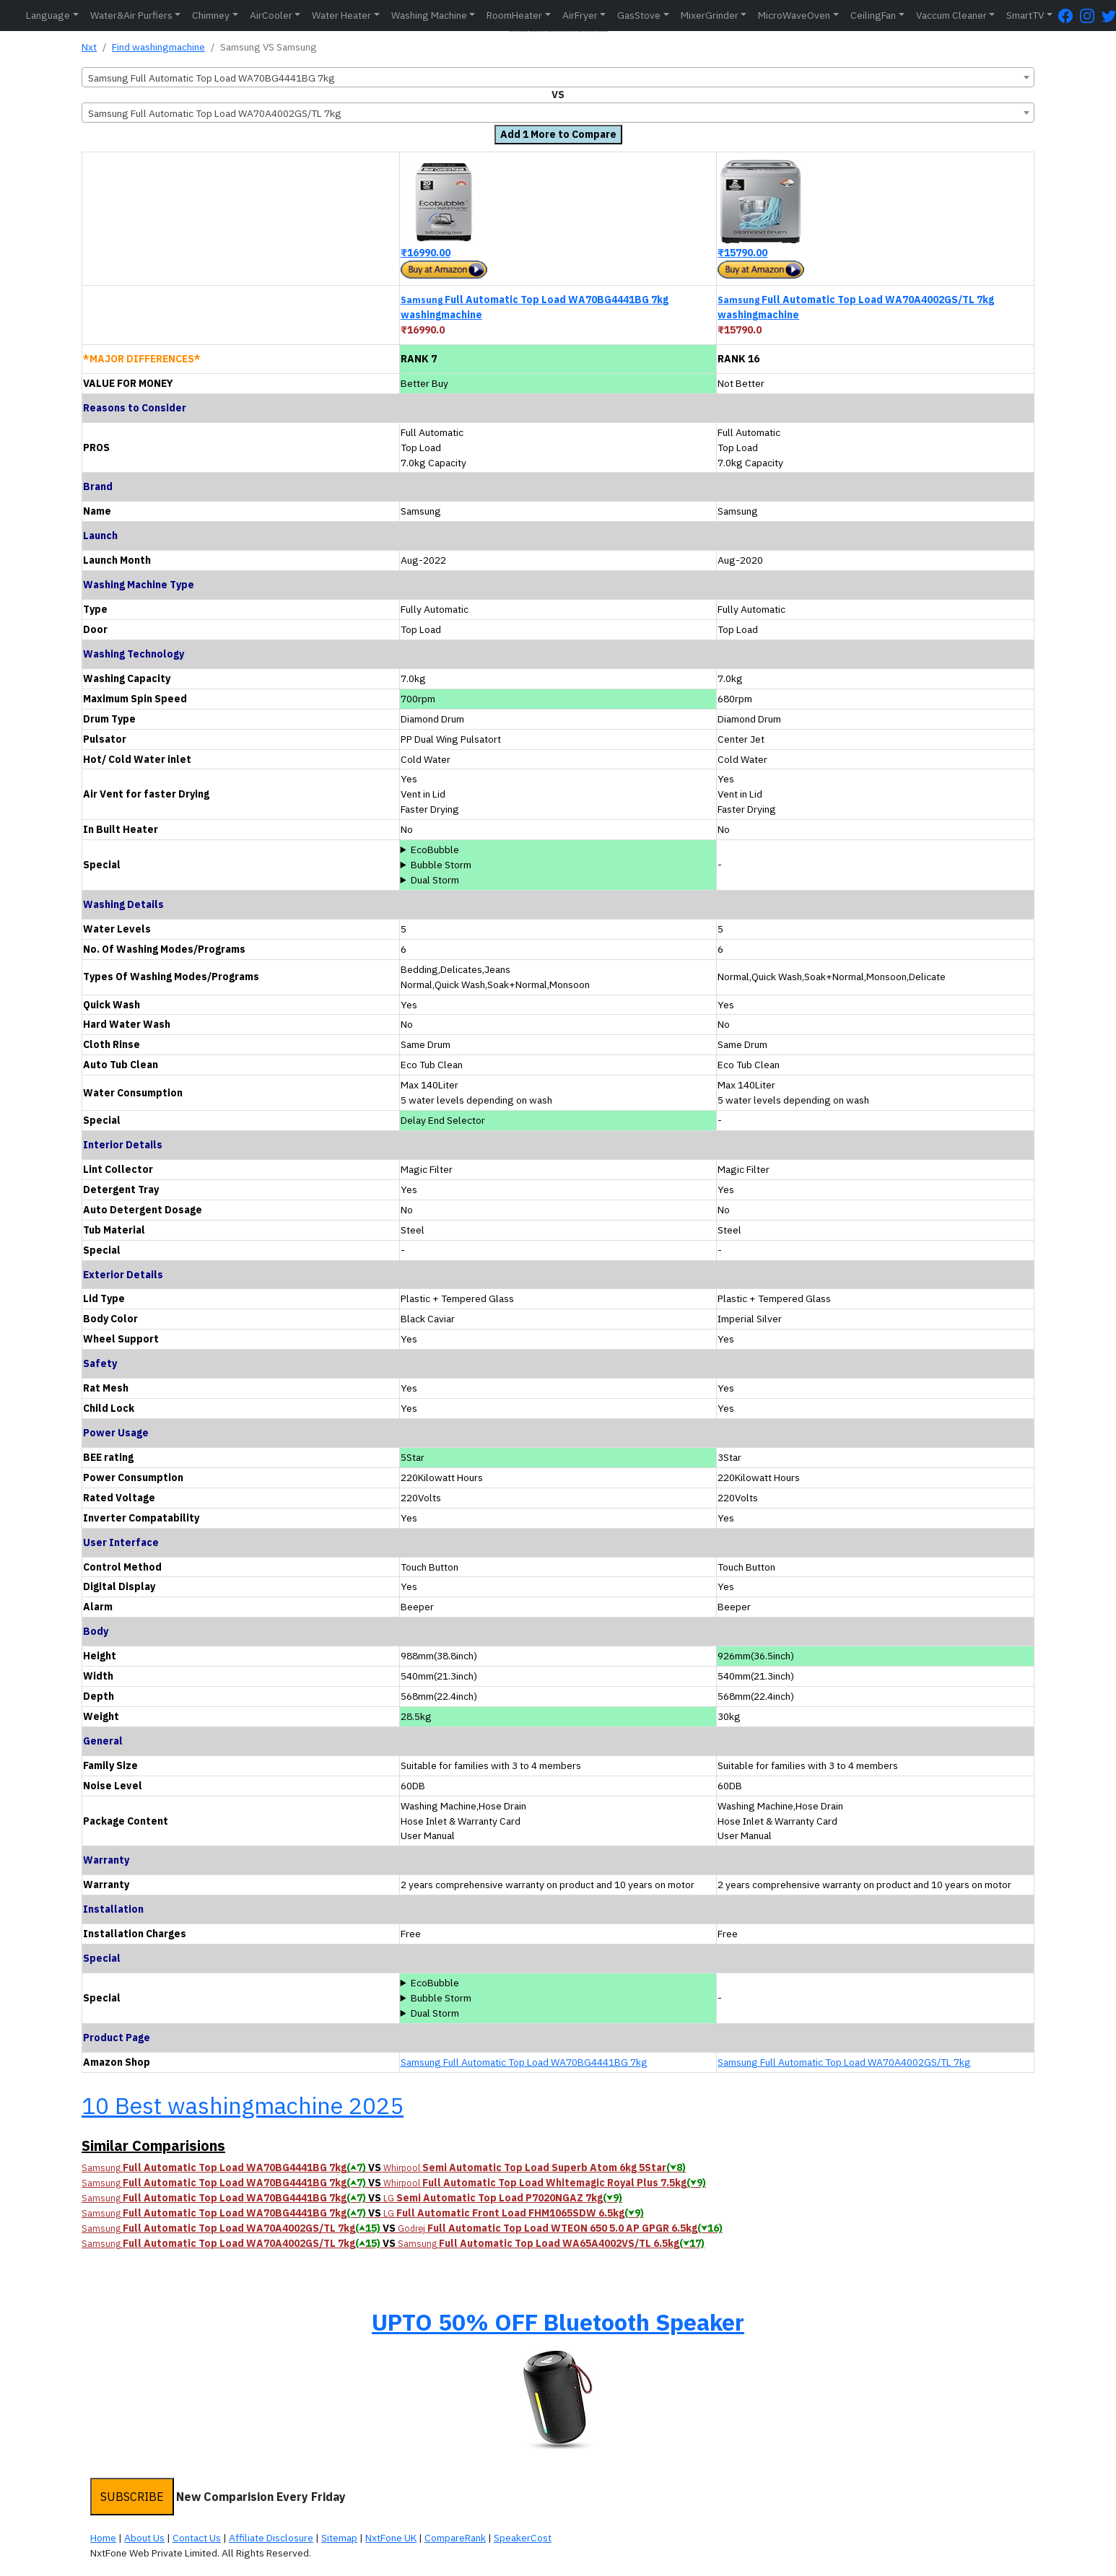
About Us (144, 2537)
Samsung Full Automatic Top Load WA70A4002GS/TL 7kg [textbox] (214, 113)
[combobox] (558, 77)
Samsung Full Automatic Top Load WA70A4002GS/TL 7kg (844, 2062)
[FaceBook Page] (1069, 15)
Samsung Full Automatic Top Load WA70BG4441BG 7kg (524, 2062)
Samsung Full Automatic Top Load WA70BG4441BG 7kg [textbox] (211, 77)
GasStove (639, 15)
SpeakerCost (523, 2537)
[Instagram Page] (1091, 15)
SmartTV (1025, 15)
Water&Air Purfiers (131, 15)
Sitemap (339, 2537)
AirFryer (580, 15)
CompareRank (455, 2537)
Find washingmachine (158, 46)
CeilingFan (873, 15)
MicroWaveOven (794, 15)
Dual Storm (435, 879)
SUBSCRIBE (132, 2496)
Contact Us (197, 2537)
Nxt (89, 46)
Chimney (211, 15)
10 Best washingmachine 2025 (243, 2105)
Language (48, 15)
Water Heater (341, 15)
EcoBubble (435, 849)
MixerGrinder (709, 15)
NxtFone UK (391, 2537)
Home (103, 2537)
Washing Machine (429, 15)
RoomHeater (514, 15)
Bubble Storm (441, 864)
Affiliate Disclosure (271, 2537)
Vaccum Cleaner (951, 15)
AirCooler (271, 15)
